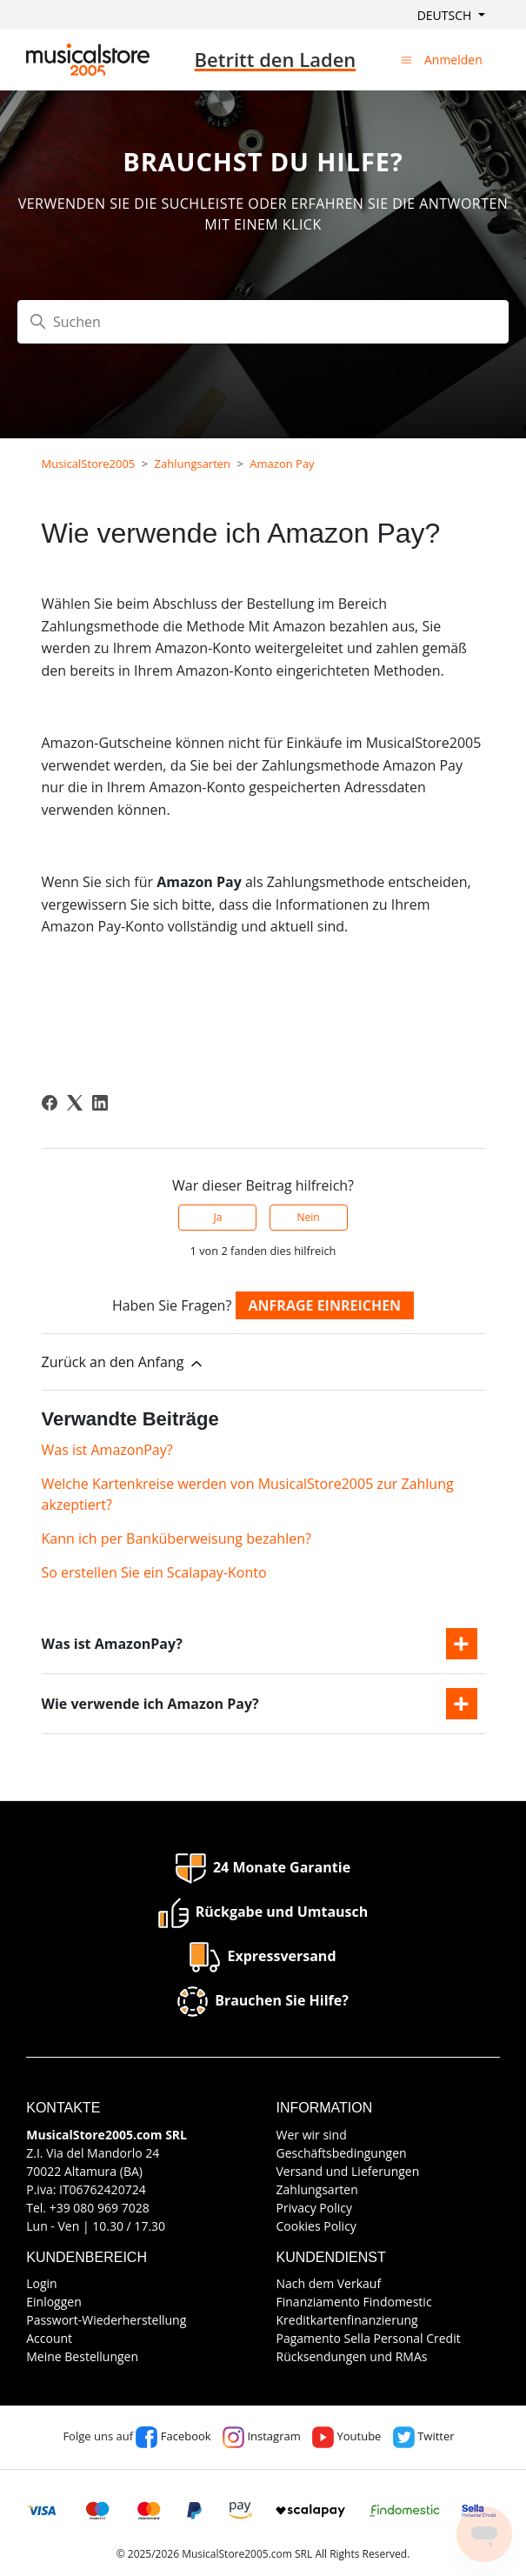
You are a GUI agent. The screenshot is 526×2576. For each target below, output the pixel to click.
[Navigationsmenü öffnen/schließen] (406, 59)
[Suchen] (263, 322)
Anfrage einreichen (325, 1305)
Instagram (262, 2436)
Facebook (173, 2436)
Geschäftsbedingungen (341, 2153)
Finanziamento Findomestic (354, 2301)
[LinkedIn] (100, 1103)
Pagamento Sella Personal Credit (368, 2338)
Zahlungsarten (193, 463)
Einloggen (54, 2301)
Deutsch (446, 15)
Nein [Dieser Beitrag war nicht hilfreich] (307, 1217)
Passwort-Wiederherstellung (106, 2320)
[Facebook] (49, 1103)
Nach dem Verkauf (329, 2283)
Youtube (346, 2436)
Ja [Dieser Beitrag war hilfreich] (217, 1217)
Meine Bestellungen (82, 2356)
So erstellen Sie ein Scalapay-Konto (154, 1572)
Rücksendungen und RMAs (352, 2356)
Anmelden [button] (453, 59)
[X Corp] (75, 1103)
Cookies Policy (316, 2226)
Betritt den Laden (275, 59)
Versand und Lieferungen (348, 2171)
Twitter (424, 2436)
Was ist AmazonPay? (107, 1449)
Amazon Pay (282, 463)
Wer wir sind (311, 2134)
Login (41, 2283)
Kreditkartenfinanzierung (347, 2320)
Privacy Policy (314, 2207)
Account (49, 2338)
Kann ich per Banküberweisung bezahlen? (176, 1538)
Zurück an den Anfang (123, 1362)
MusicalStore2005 (89, 463)
